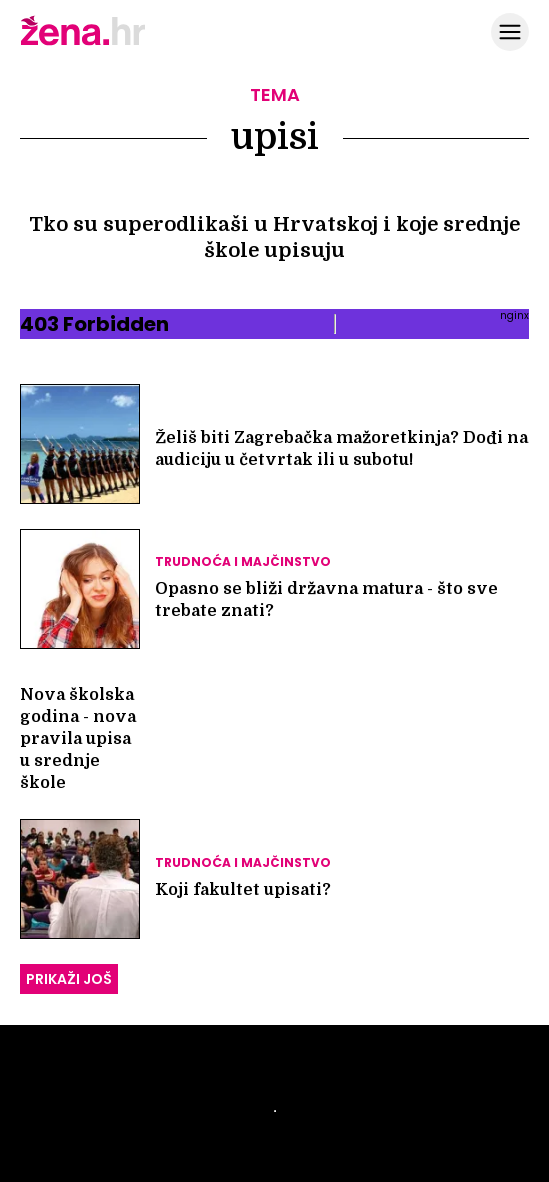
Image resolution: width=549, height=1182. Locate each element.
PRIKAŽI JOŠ (69, 979)
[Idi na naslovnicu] (83, 43)
